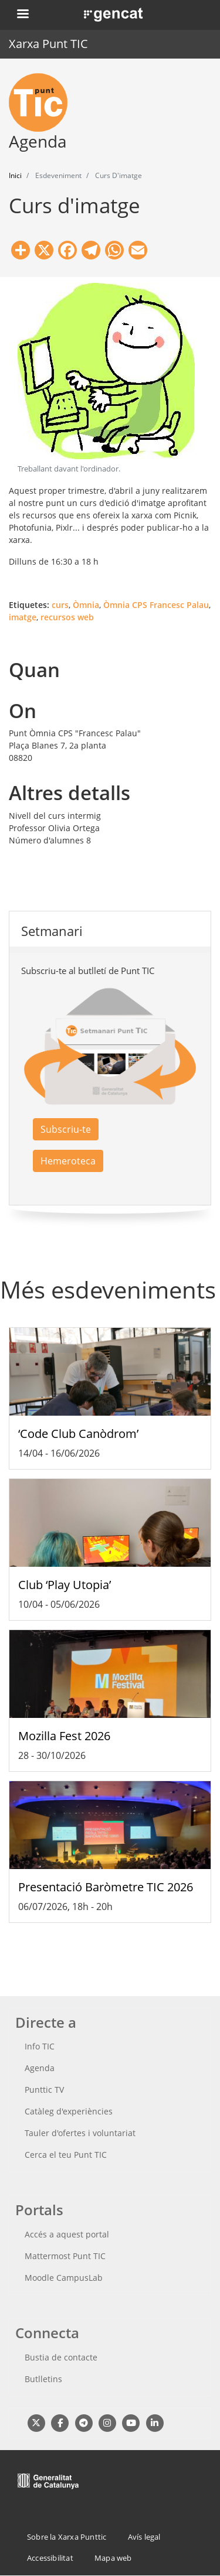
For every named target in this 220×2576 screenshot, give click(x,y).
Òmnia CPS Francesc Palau (156, 604)
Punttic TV (44, 2089)
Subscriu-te (65, 1129)
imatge (22, 617)
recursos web (67, 617)
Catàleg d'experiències (69, 2111)
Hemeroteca (68, 1160)
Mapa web (113, 2558)
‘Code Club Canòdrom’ (78, 1433)
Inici (15, 175)
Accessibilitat (50, 2558)
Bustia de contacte (61, 2357)
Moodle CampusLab (64, 2277)
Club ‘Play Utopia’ (64, 1585)
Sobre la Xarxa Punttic (66, 2536)
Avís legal (144, 2536)
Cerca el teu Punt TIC (66, 2154)
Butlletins (43, 2378)
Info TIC (40, 2046)
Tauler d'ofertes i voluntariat (80, 2132)
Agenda (40, 2067)
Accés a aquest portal (67, 2234)
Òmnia (86, 604)
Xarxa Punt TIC (48, 44)
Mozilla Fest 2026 (64, 1736)
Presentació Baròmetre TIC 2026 (105, 1887)
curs (60, 604)
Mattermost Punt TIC (65, 2255)
